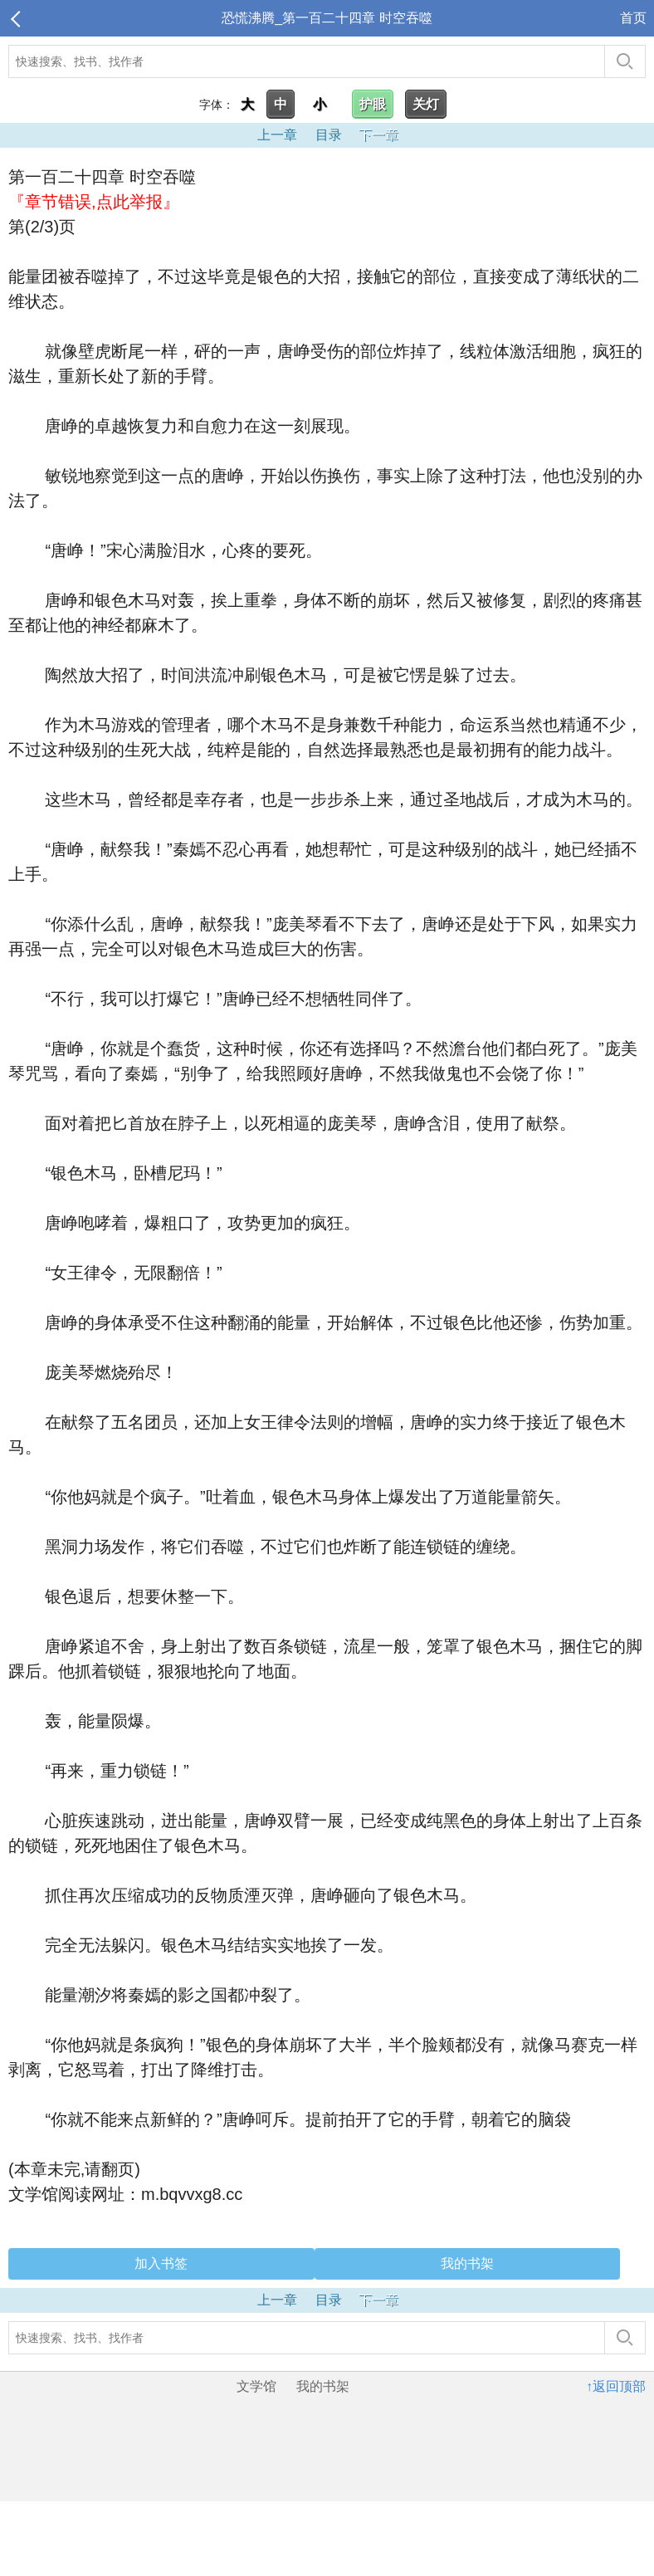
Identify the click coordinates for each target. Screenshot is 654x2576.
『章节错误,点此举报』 (93, 202)
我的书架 (467, 2263)
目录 (328, 135)
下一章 (378, 135)
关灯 (425, 104)
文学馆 (256, 2386)
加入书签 (161, 2263)
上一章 (277, 135)
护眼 (372, 104)
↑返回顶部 (616, 2386)
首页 (633, 18)
